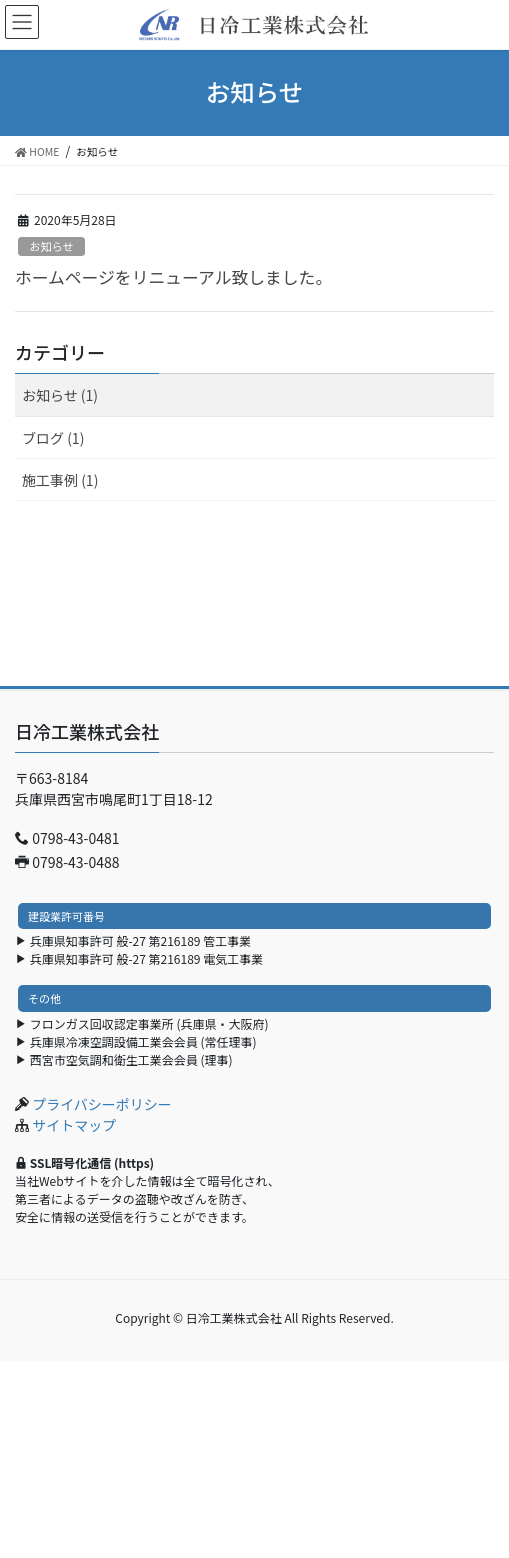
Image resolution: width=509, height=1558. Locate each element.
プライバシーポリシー (102, 1104)
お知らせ (51, 246)
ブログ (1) (53, 438)
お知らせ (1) (60, 395)
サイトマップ (74, 1125)
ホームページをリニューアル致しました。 (173, 277)
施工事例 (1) (60, 480)
